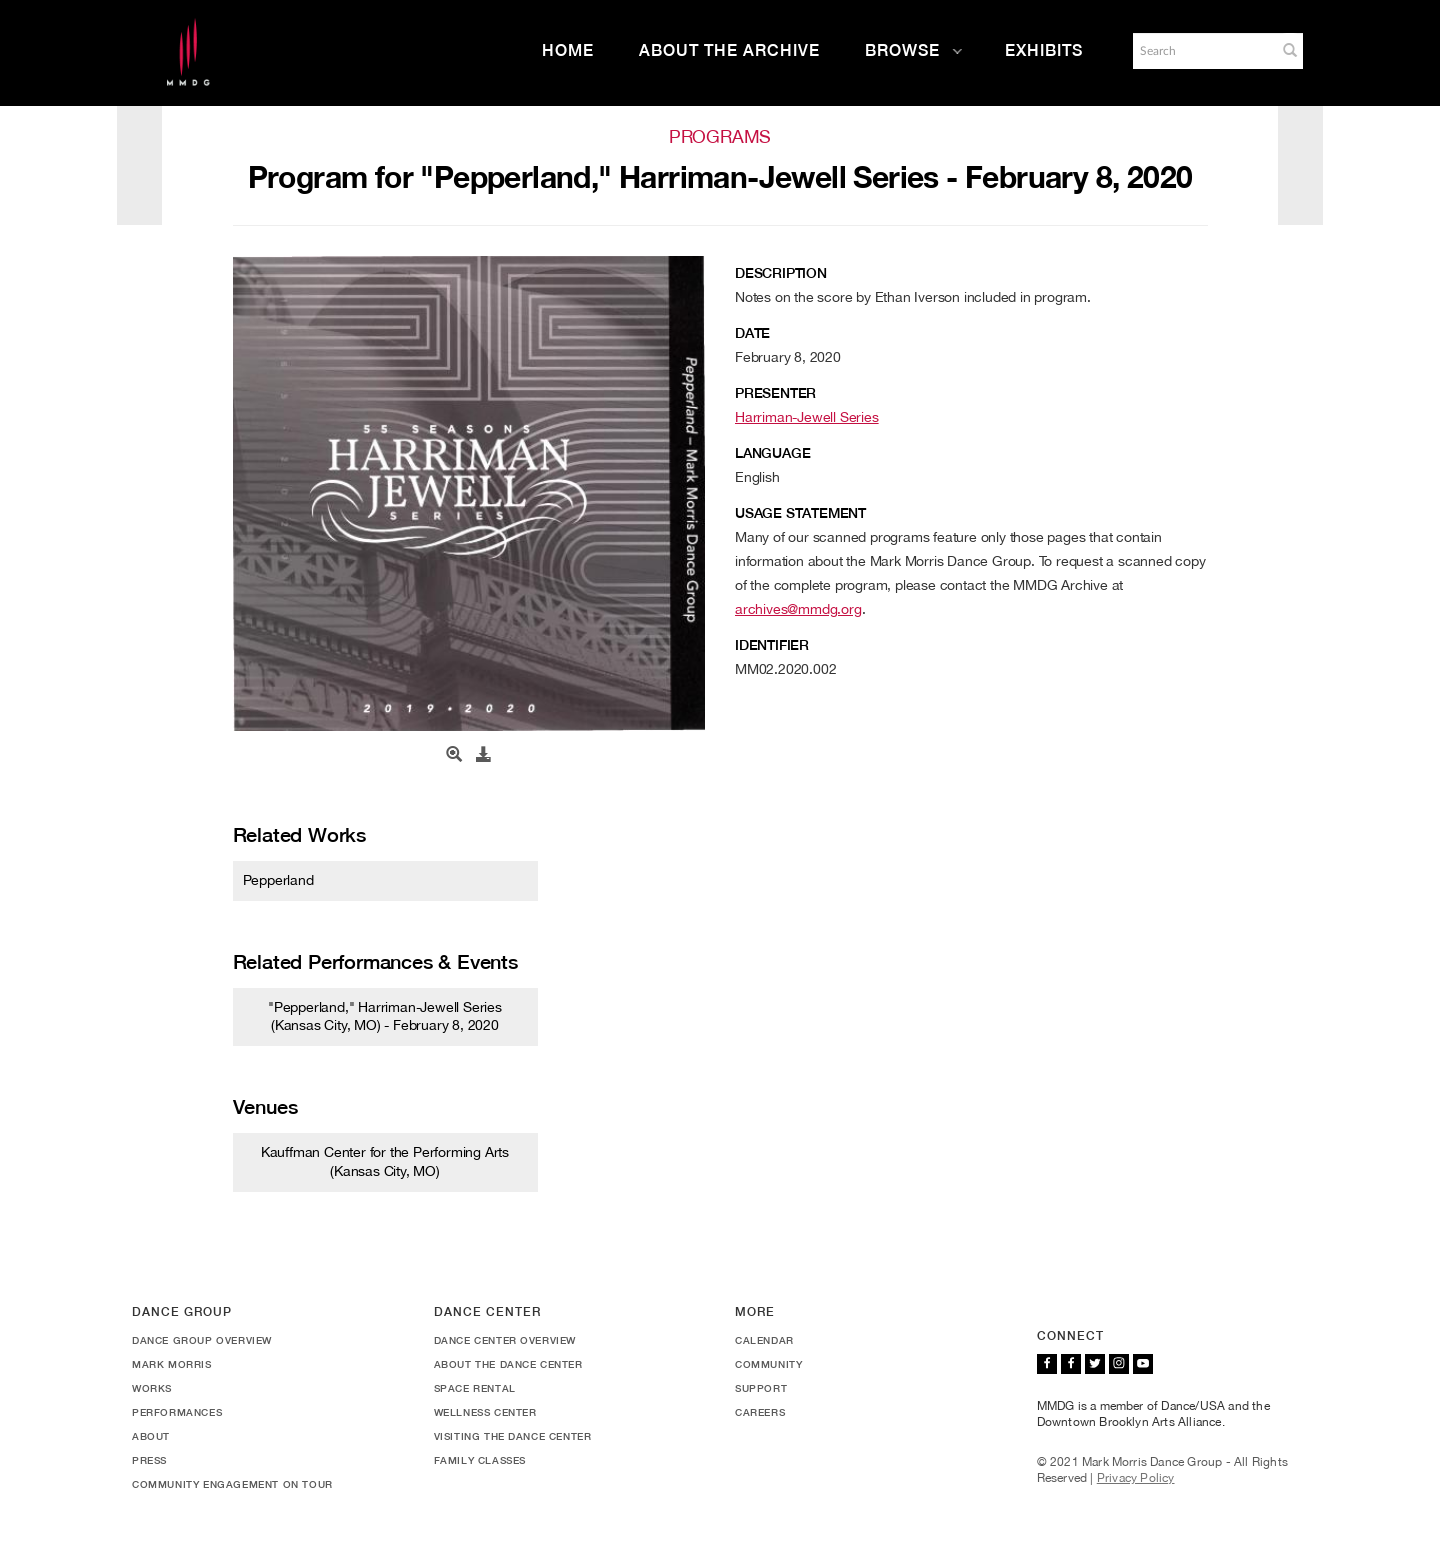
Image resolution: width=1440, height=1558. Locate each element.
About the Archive (729, 50)
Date (752, 333)
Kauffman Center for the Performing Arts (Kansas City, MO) (385, 1161)
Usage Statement (800, 513)
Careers (760, 1412)
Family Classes (480, 1460)
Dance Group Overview (202, 1340)
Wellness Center (485, 1412)
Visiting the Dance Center (513, 1436)
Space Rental (475, 1388)
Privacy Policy (1136, 1478)
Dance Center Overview (505, 1340)
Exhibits (1044, 50)
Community (768, 1364)
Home (568, 50)
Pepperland (278, 880)
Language (772, 453)
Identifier (772, 645)
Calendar (764, 1340)
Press (149, 1460)
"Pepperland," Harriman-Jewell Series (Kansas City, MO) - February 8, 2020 (385, 1016)
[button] (1290, 50)
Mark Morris (172, 1364)
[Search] (1203, 51)
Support (761, 1388)
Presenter (775, 393)
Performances (177, 1412)
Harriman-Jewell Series (807, 417)
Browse (914, 50)
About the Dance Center (508, 1364)
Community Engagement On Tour (232, 1484)
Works (152, 1388)
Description (781, 273)
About (151, 1436)
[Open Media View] (454, 755)
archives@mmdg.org (798, 609)
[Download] (484, 755)
